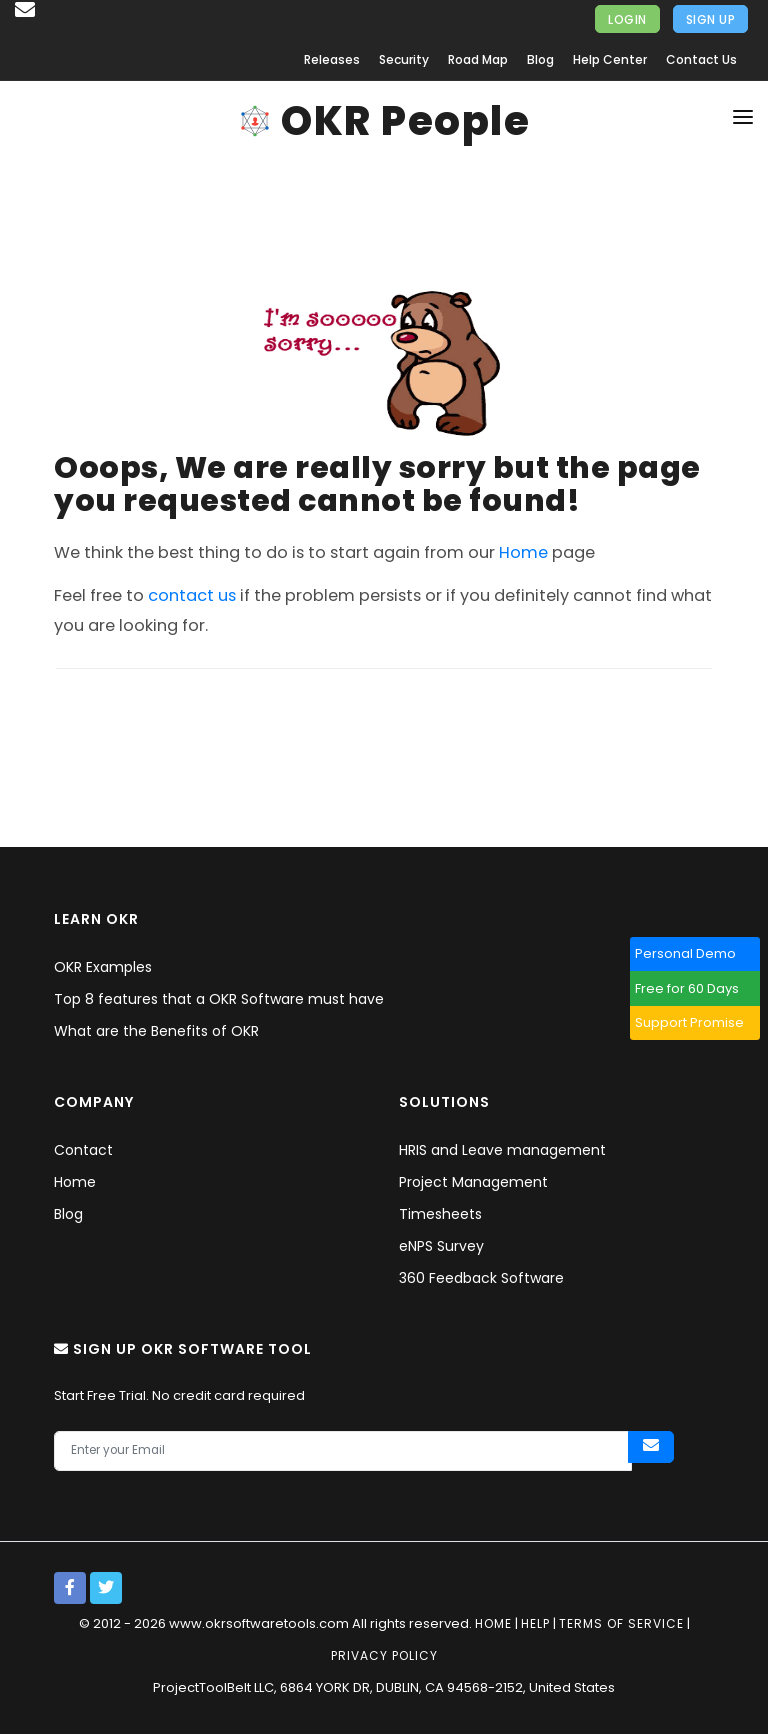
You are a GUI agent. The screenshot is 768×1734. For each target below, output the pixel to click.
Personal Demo (693, 953)
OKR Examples (103, 967)
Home (523, 552)
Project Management (473, 1182)
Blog (540, 59)
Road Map (478, 59)
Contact (83, 1150)
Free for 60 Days (695, 988)
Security (404, 59)
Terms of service (621, 1623)
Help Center (610, 59)
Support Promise (697, 1022)
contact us (192, 595)
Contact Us (701, 59)
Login (627, 19)
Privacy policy (384, 1655)
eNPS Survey (441, 1246)
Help (535, 1623)
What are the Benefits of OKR (156, 1031)
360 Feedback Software (481, 1278)
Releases (332, 59)
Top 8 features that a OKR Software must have (219, 999)
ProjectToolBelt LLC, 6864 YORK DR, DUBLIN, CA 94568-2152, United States (384, 1687)
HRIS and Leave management (502, 1150)
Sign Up (711, 19)
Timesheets (440, 1214)
